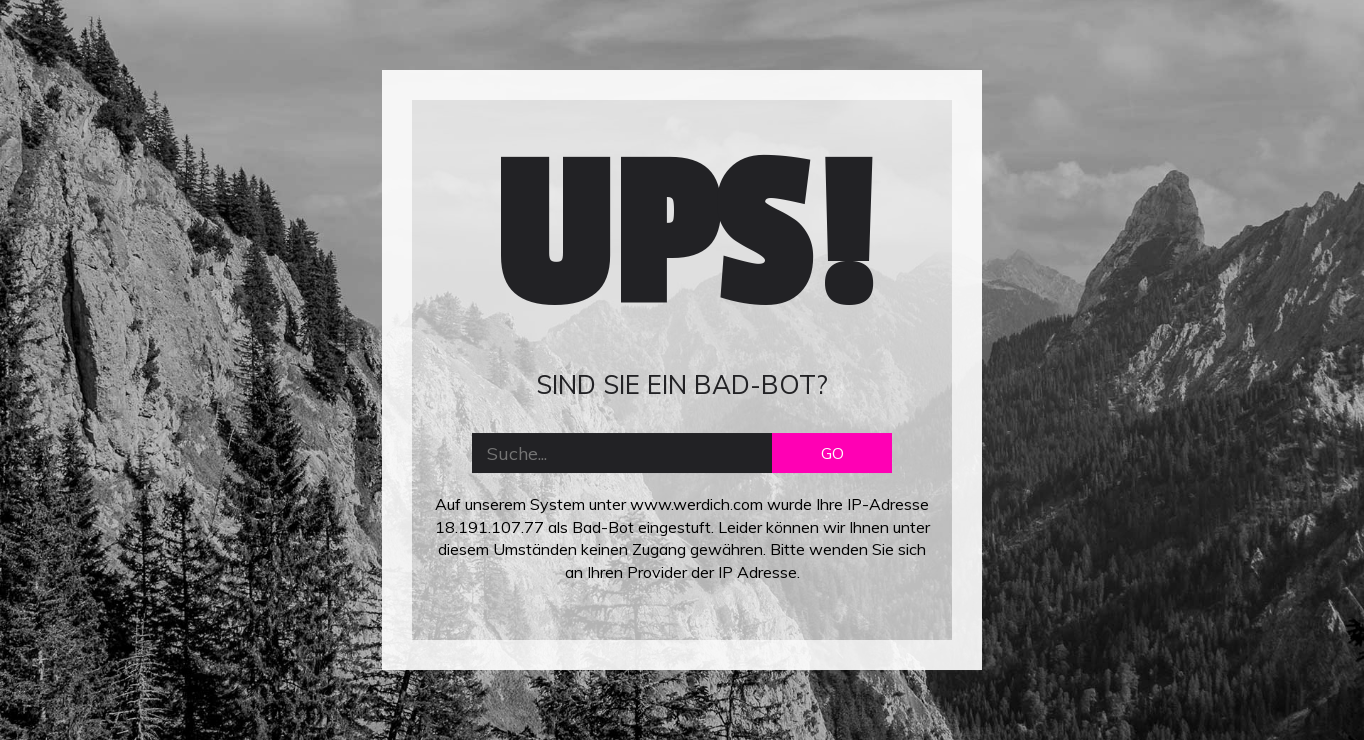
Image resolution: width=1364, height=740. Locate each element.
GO (832, 453)
